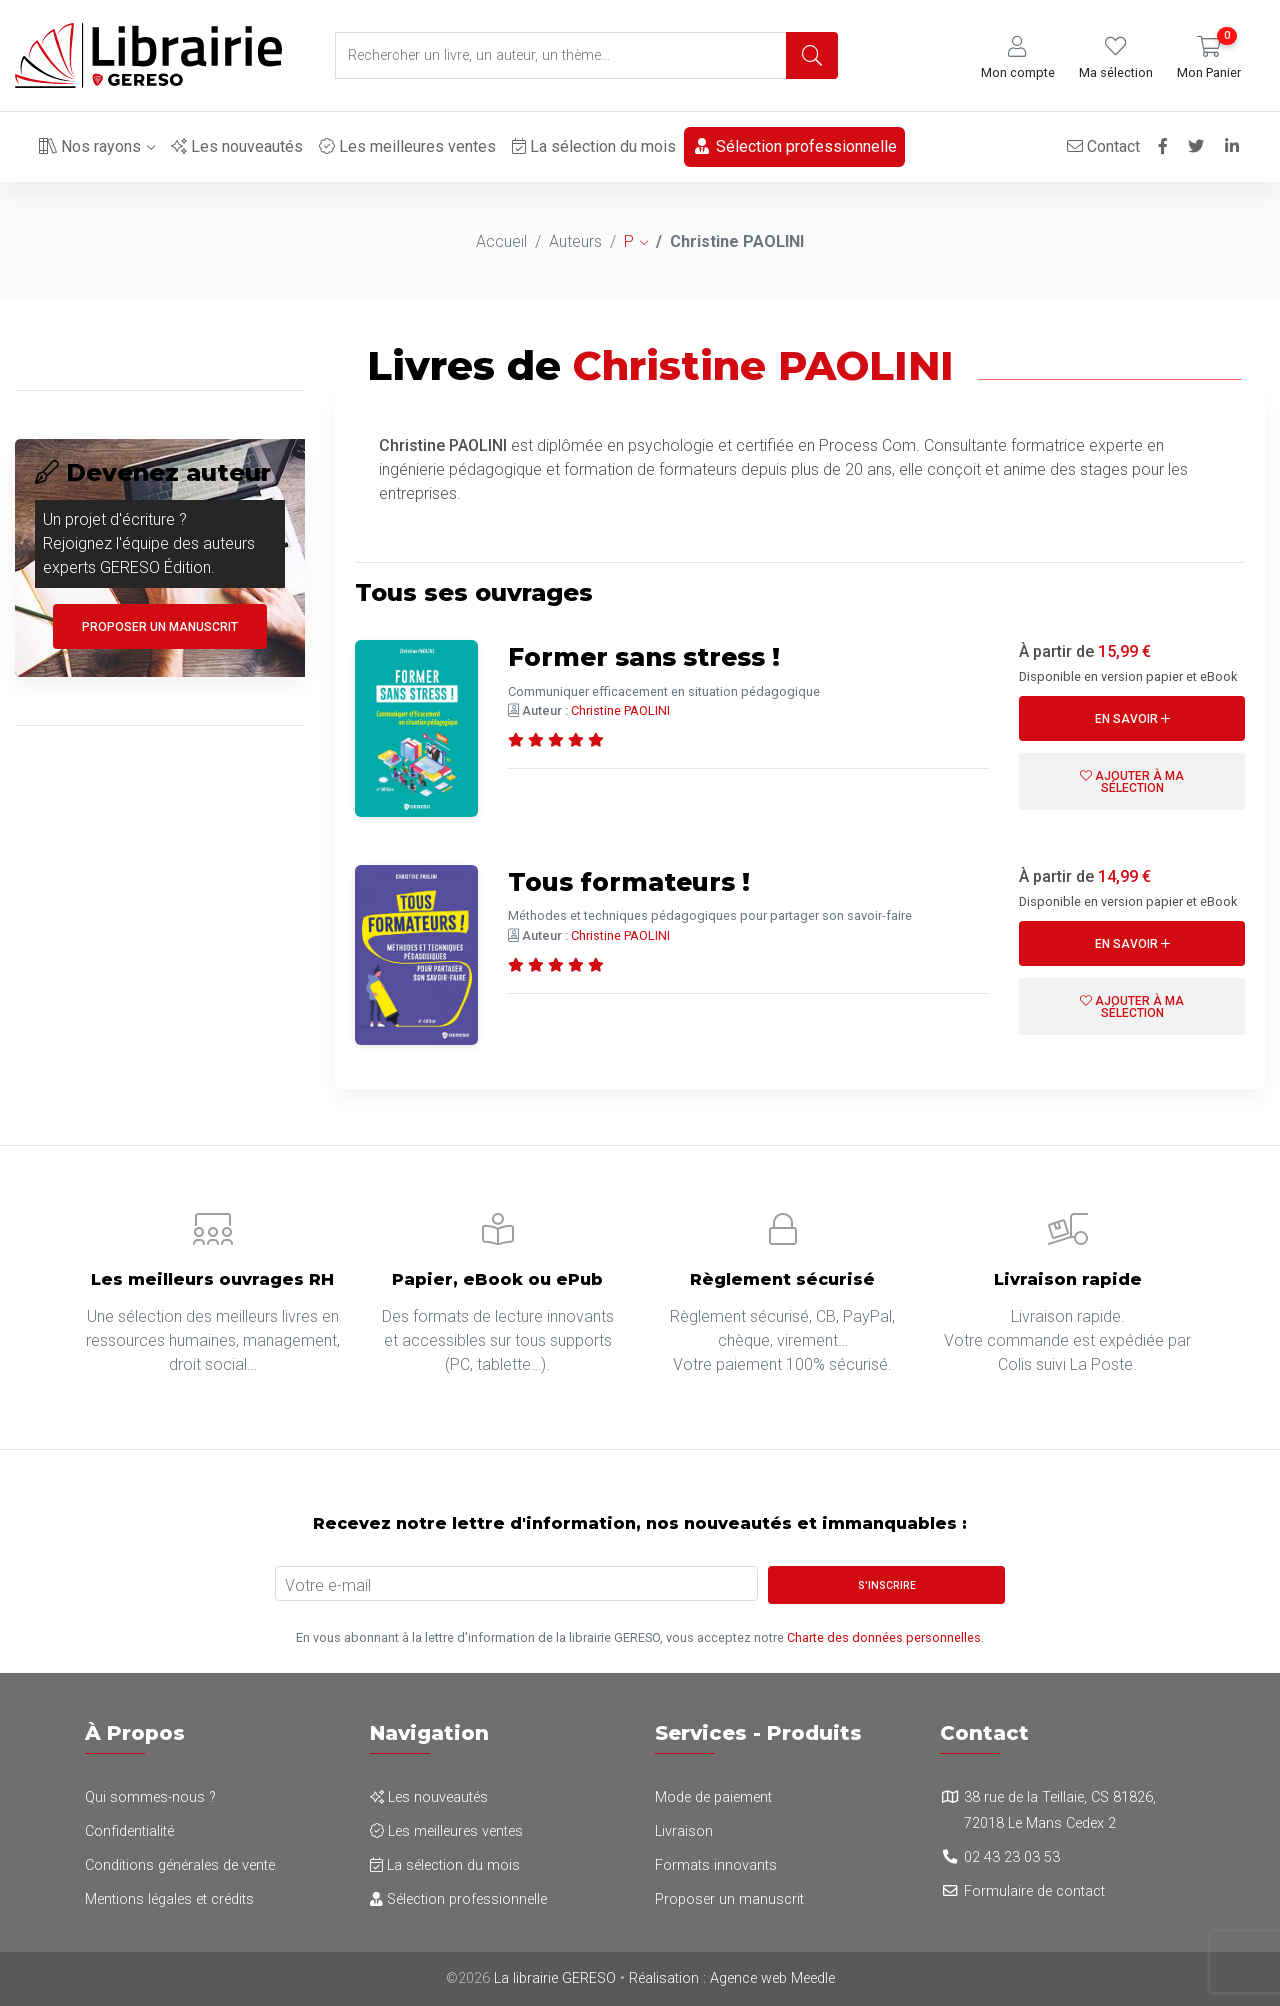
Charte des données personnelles (884, 1637)
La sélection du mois (594, 146)
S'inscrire (887, 1585)
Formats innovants (716, 1865)
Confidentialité (129, 1831)
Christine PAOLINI (620, 710)
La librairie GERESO (555, 1978)
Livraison (684, 1831)
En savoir (1132, 719)
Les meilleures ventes (407, 146)
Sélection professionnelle (794, 146)
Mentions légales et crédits (169, 1899)
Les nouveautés (237, 146)
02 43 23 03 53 (1012, 1857)
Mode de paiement (713, 1797)
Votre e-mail (328, 1585)
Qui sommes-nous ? (150, 1797)
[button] (1018, 58)
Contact (1098, 146)
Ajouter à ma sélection (1132, 782)
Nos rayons (90, 146)
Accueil (501, 241)
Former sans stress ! (660, 656)
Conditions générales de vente (180, 1865)
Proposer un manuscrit (160, 627)
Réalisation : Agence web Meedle (732, 1978)
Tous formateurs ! (643, 881)
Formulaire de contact (1034, 1891)
